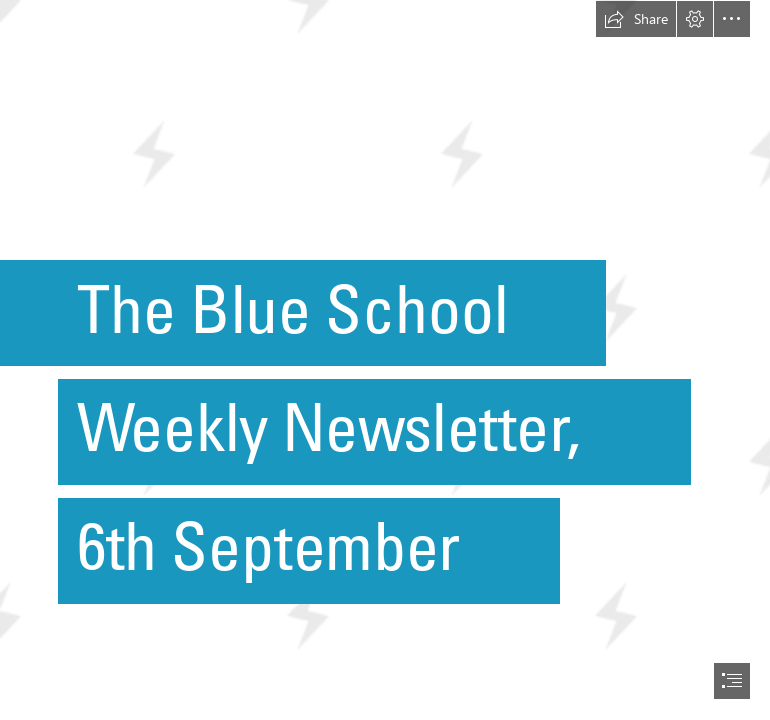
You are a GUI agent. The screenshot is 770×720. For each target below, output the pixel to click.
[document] (385, 360)
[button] (636, 19)
